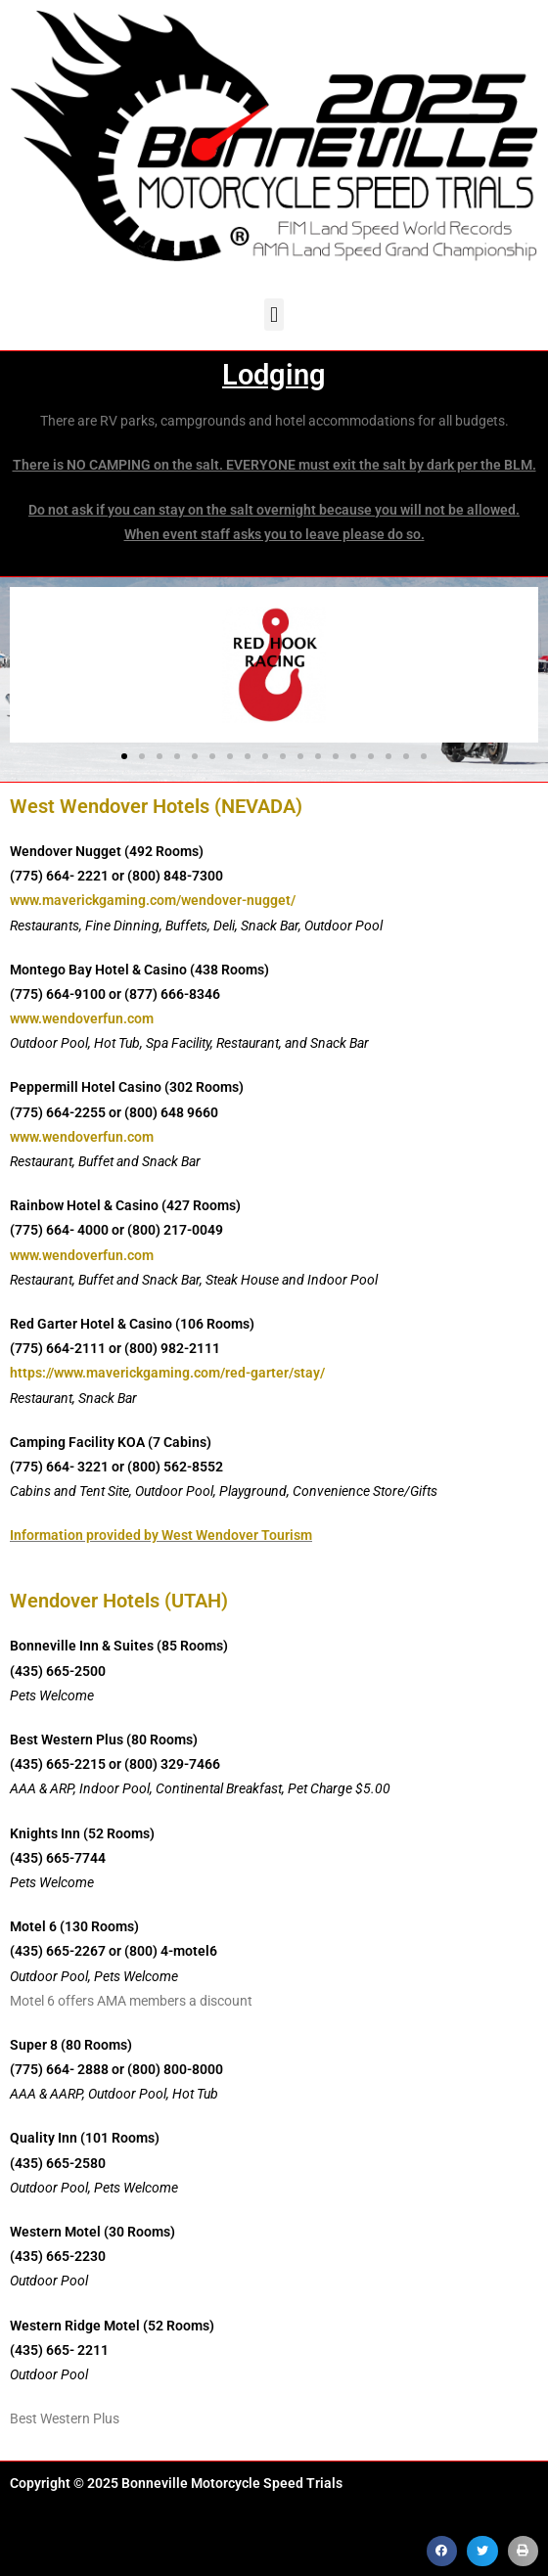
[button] (273, 314)
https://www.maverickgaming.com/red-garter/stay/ (167, 1372)
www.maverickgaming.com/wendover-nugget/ (153, 900)
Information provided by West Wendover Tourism (161, 1535)
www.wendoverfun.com (82, 1018)
